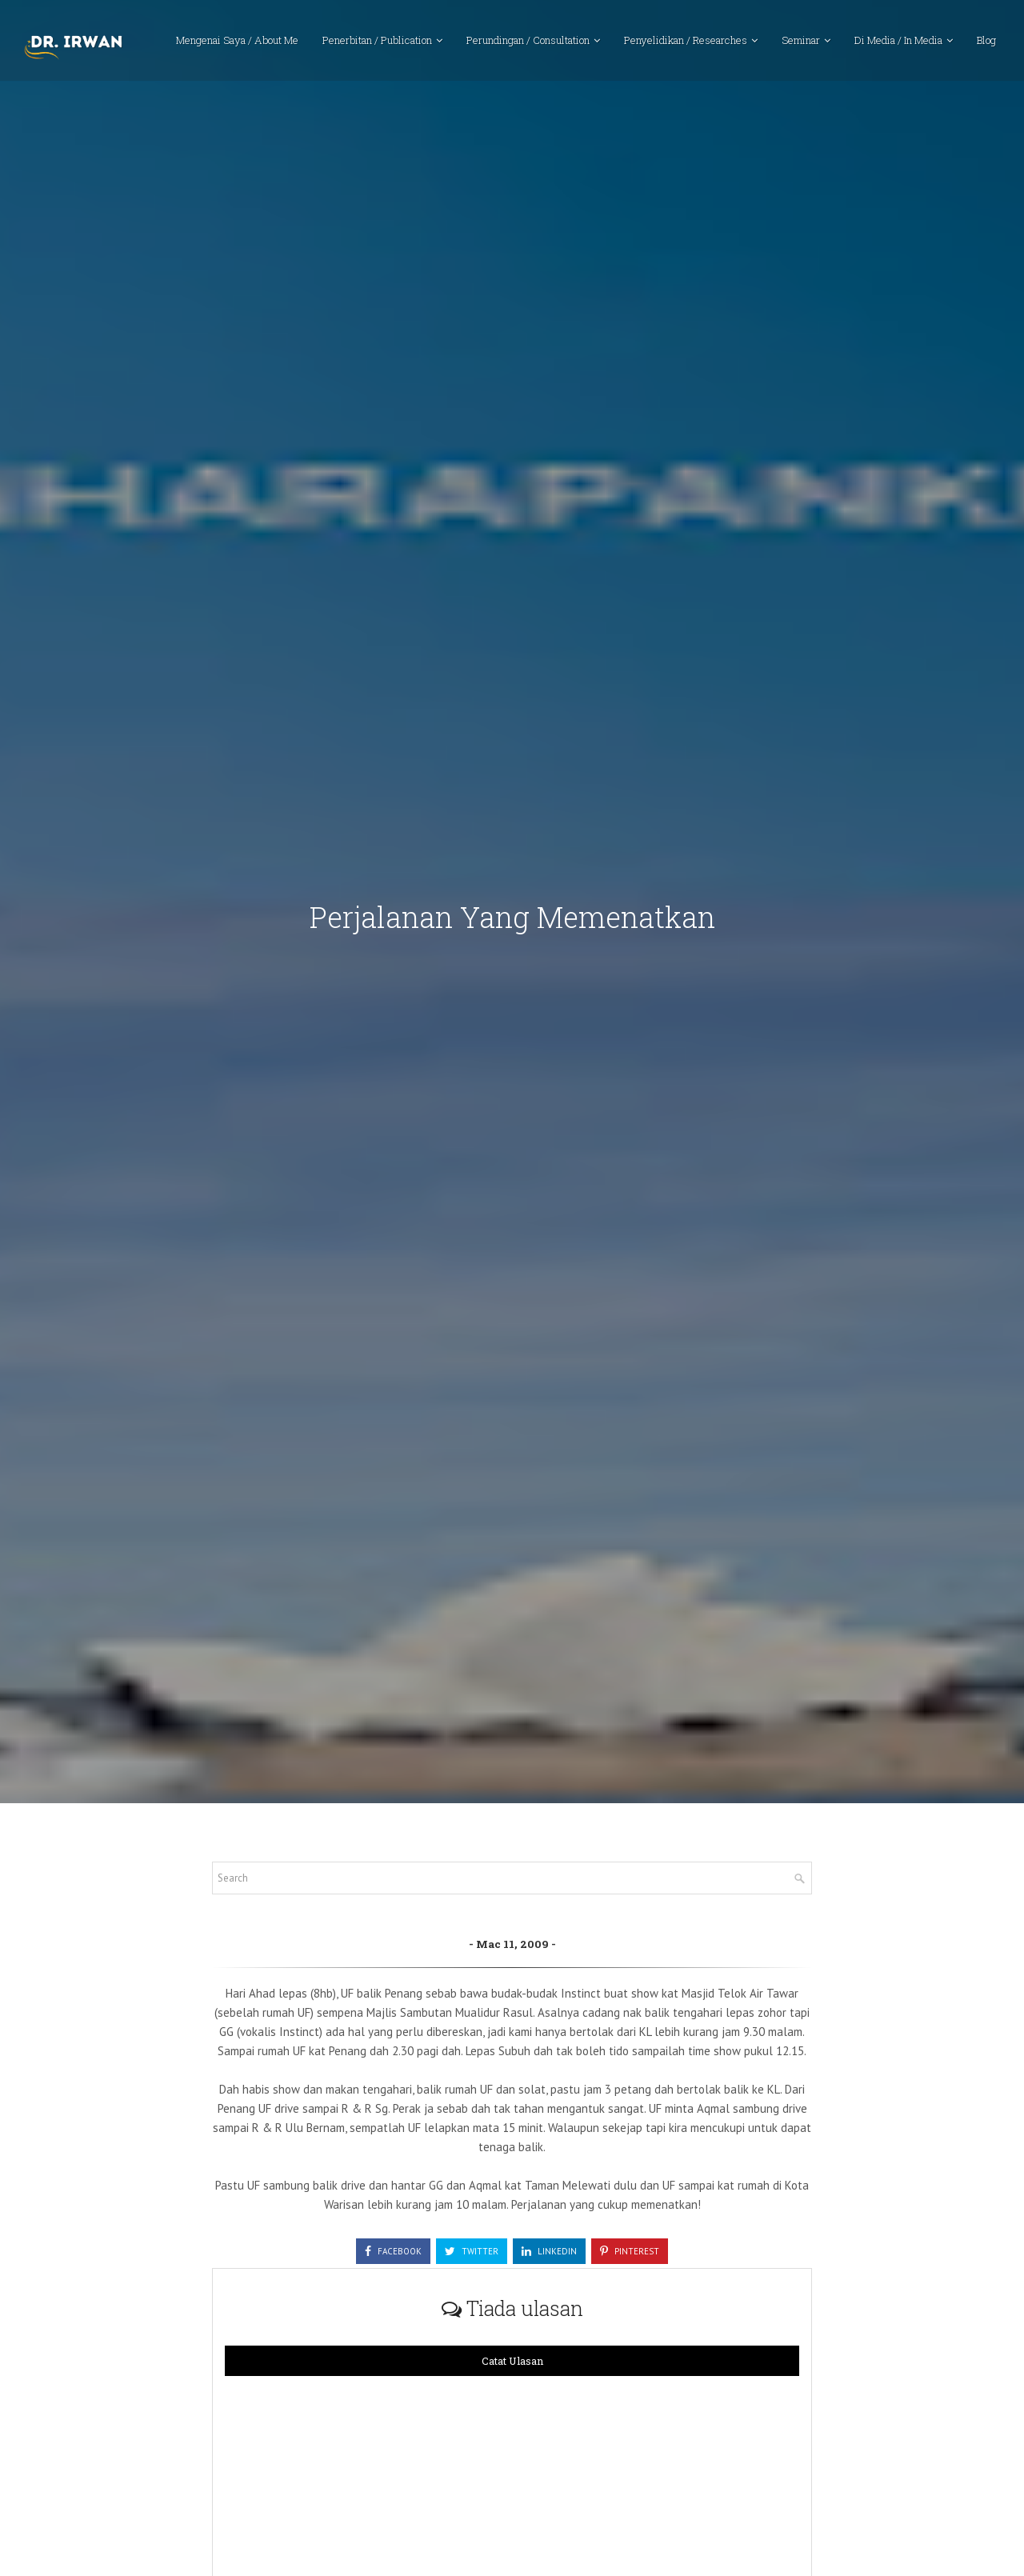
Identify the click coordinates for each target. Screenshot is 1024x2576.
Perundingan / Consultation (528, 44)
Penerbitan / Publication (377, 44)
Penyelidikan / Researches (685, 44)
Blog (986, 44)
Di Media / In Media (898, 44)
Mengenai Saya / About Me (237, 44)
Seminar (801, 44)
